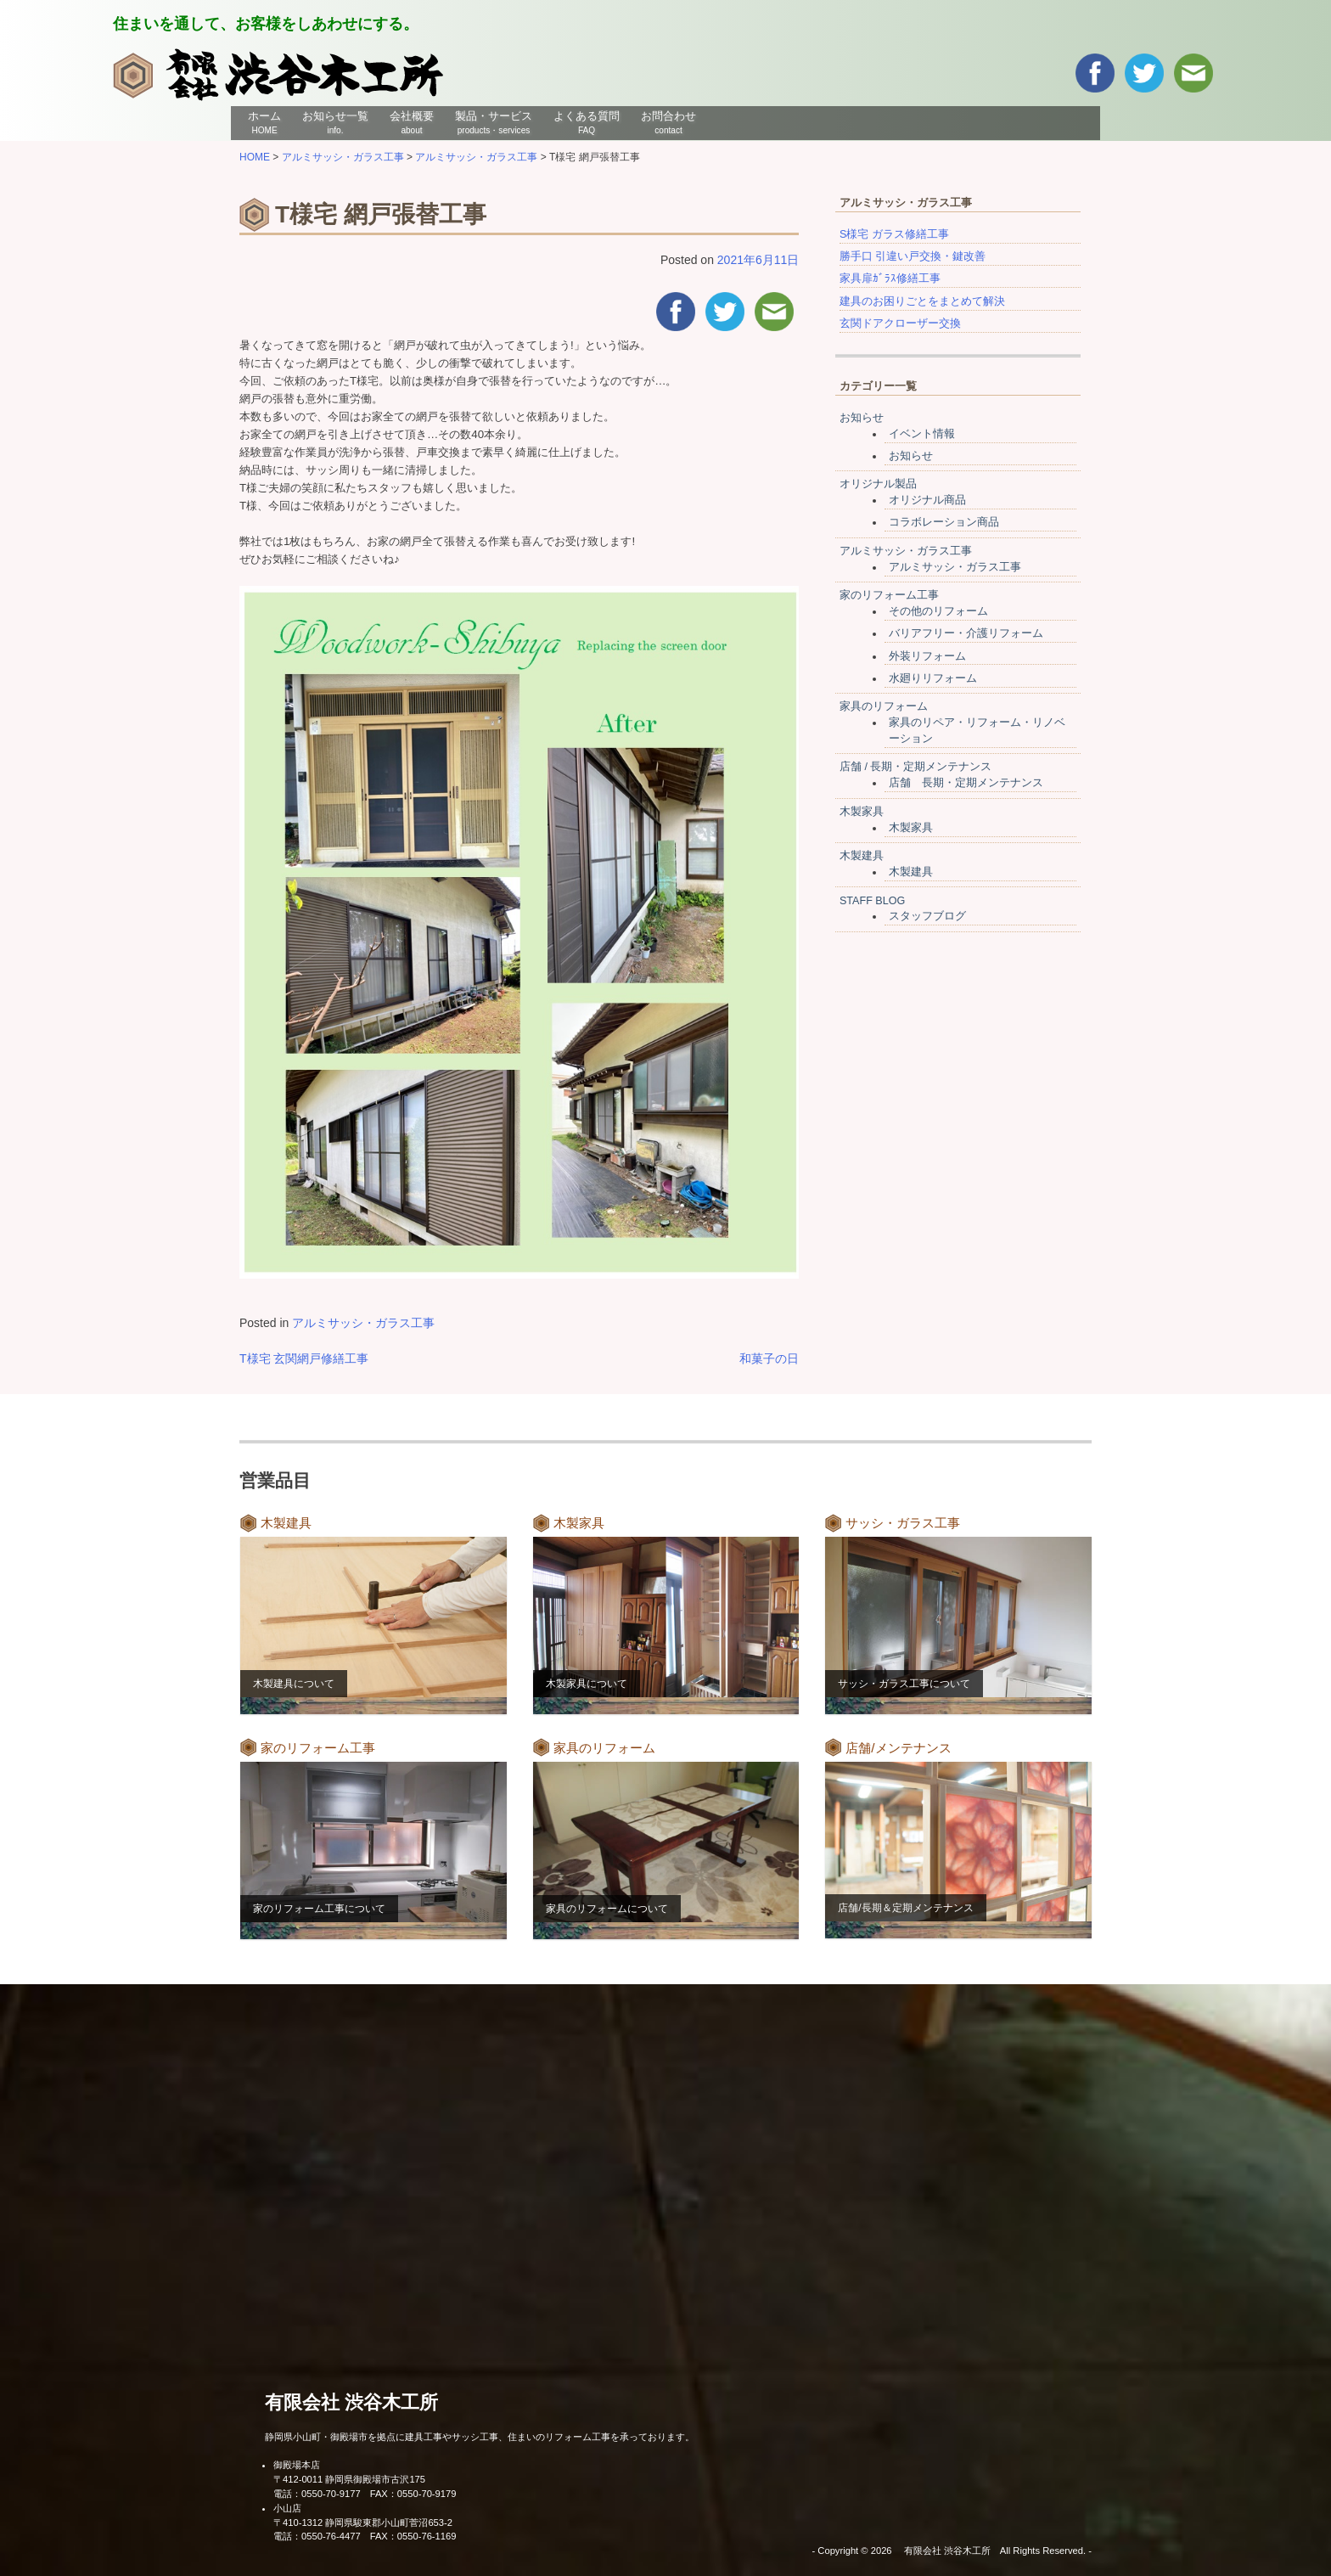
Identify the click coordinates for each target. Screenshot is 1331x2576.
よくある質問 (586, 122)
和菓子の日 (769, 1358)
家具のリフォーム (884, 706)
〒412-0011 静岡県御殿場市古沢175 (349, 2479)
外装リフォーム (927, 656)
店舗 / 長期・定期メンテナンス (916, 767)
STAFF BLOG (872, 901)
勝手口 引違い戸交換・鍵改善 (913, 256)
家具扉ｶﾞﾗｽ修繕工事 (890, 278)
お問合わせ (668, 122)
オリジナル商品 (927, 500)
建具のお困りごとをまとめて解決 (922, 301)
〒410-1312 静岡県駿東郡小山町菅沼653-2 (362, 2522)
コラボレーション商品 (944, 522)
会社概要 (412, 122)
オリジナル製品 (878, 484)
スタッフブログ (927, 916)
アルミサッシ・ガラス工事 (363, 1323)
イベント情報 (922, 434)
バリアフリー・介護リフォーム (966, 633)
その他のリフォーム (938, 611)
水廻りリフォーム (933, 678)
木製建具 (862, 856)
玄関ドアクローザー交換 (900, 323)
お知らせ (862, 418)
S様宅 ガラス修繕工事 (894, 234)
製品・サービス (493, 122)
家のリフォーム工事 (889, 595)
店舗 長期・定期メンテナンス (966, 783)
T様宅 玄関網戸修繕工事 (303, 1358)
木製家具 (862, 812)
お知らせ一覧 (335, 122)
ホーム (264, 122)
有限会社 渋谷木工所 (351, 2402)
